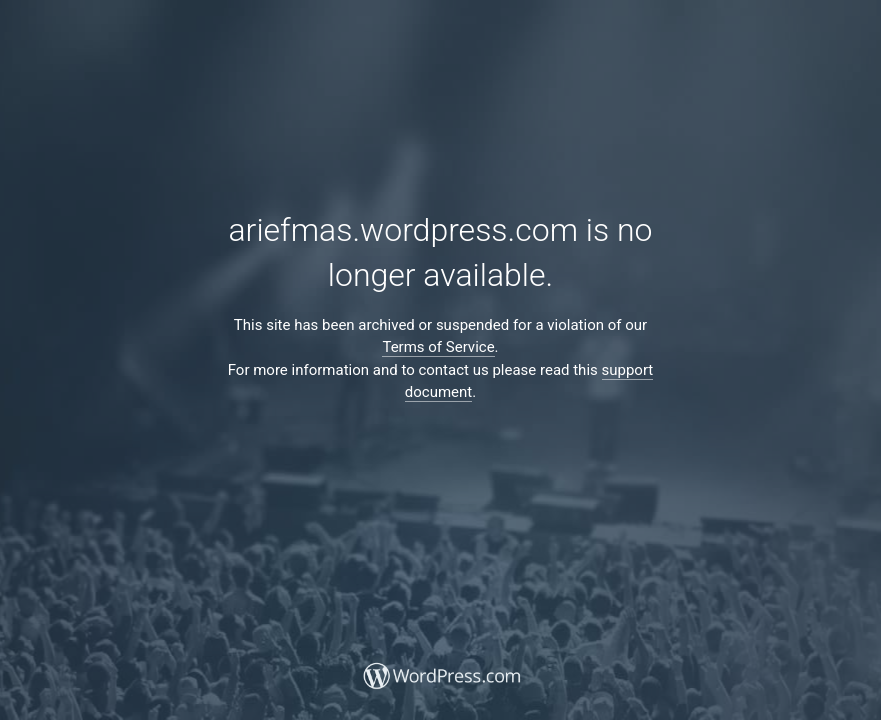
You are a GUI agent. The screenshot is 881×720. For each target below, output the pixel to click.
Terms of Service (438, 347)
